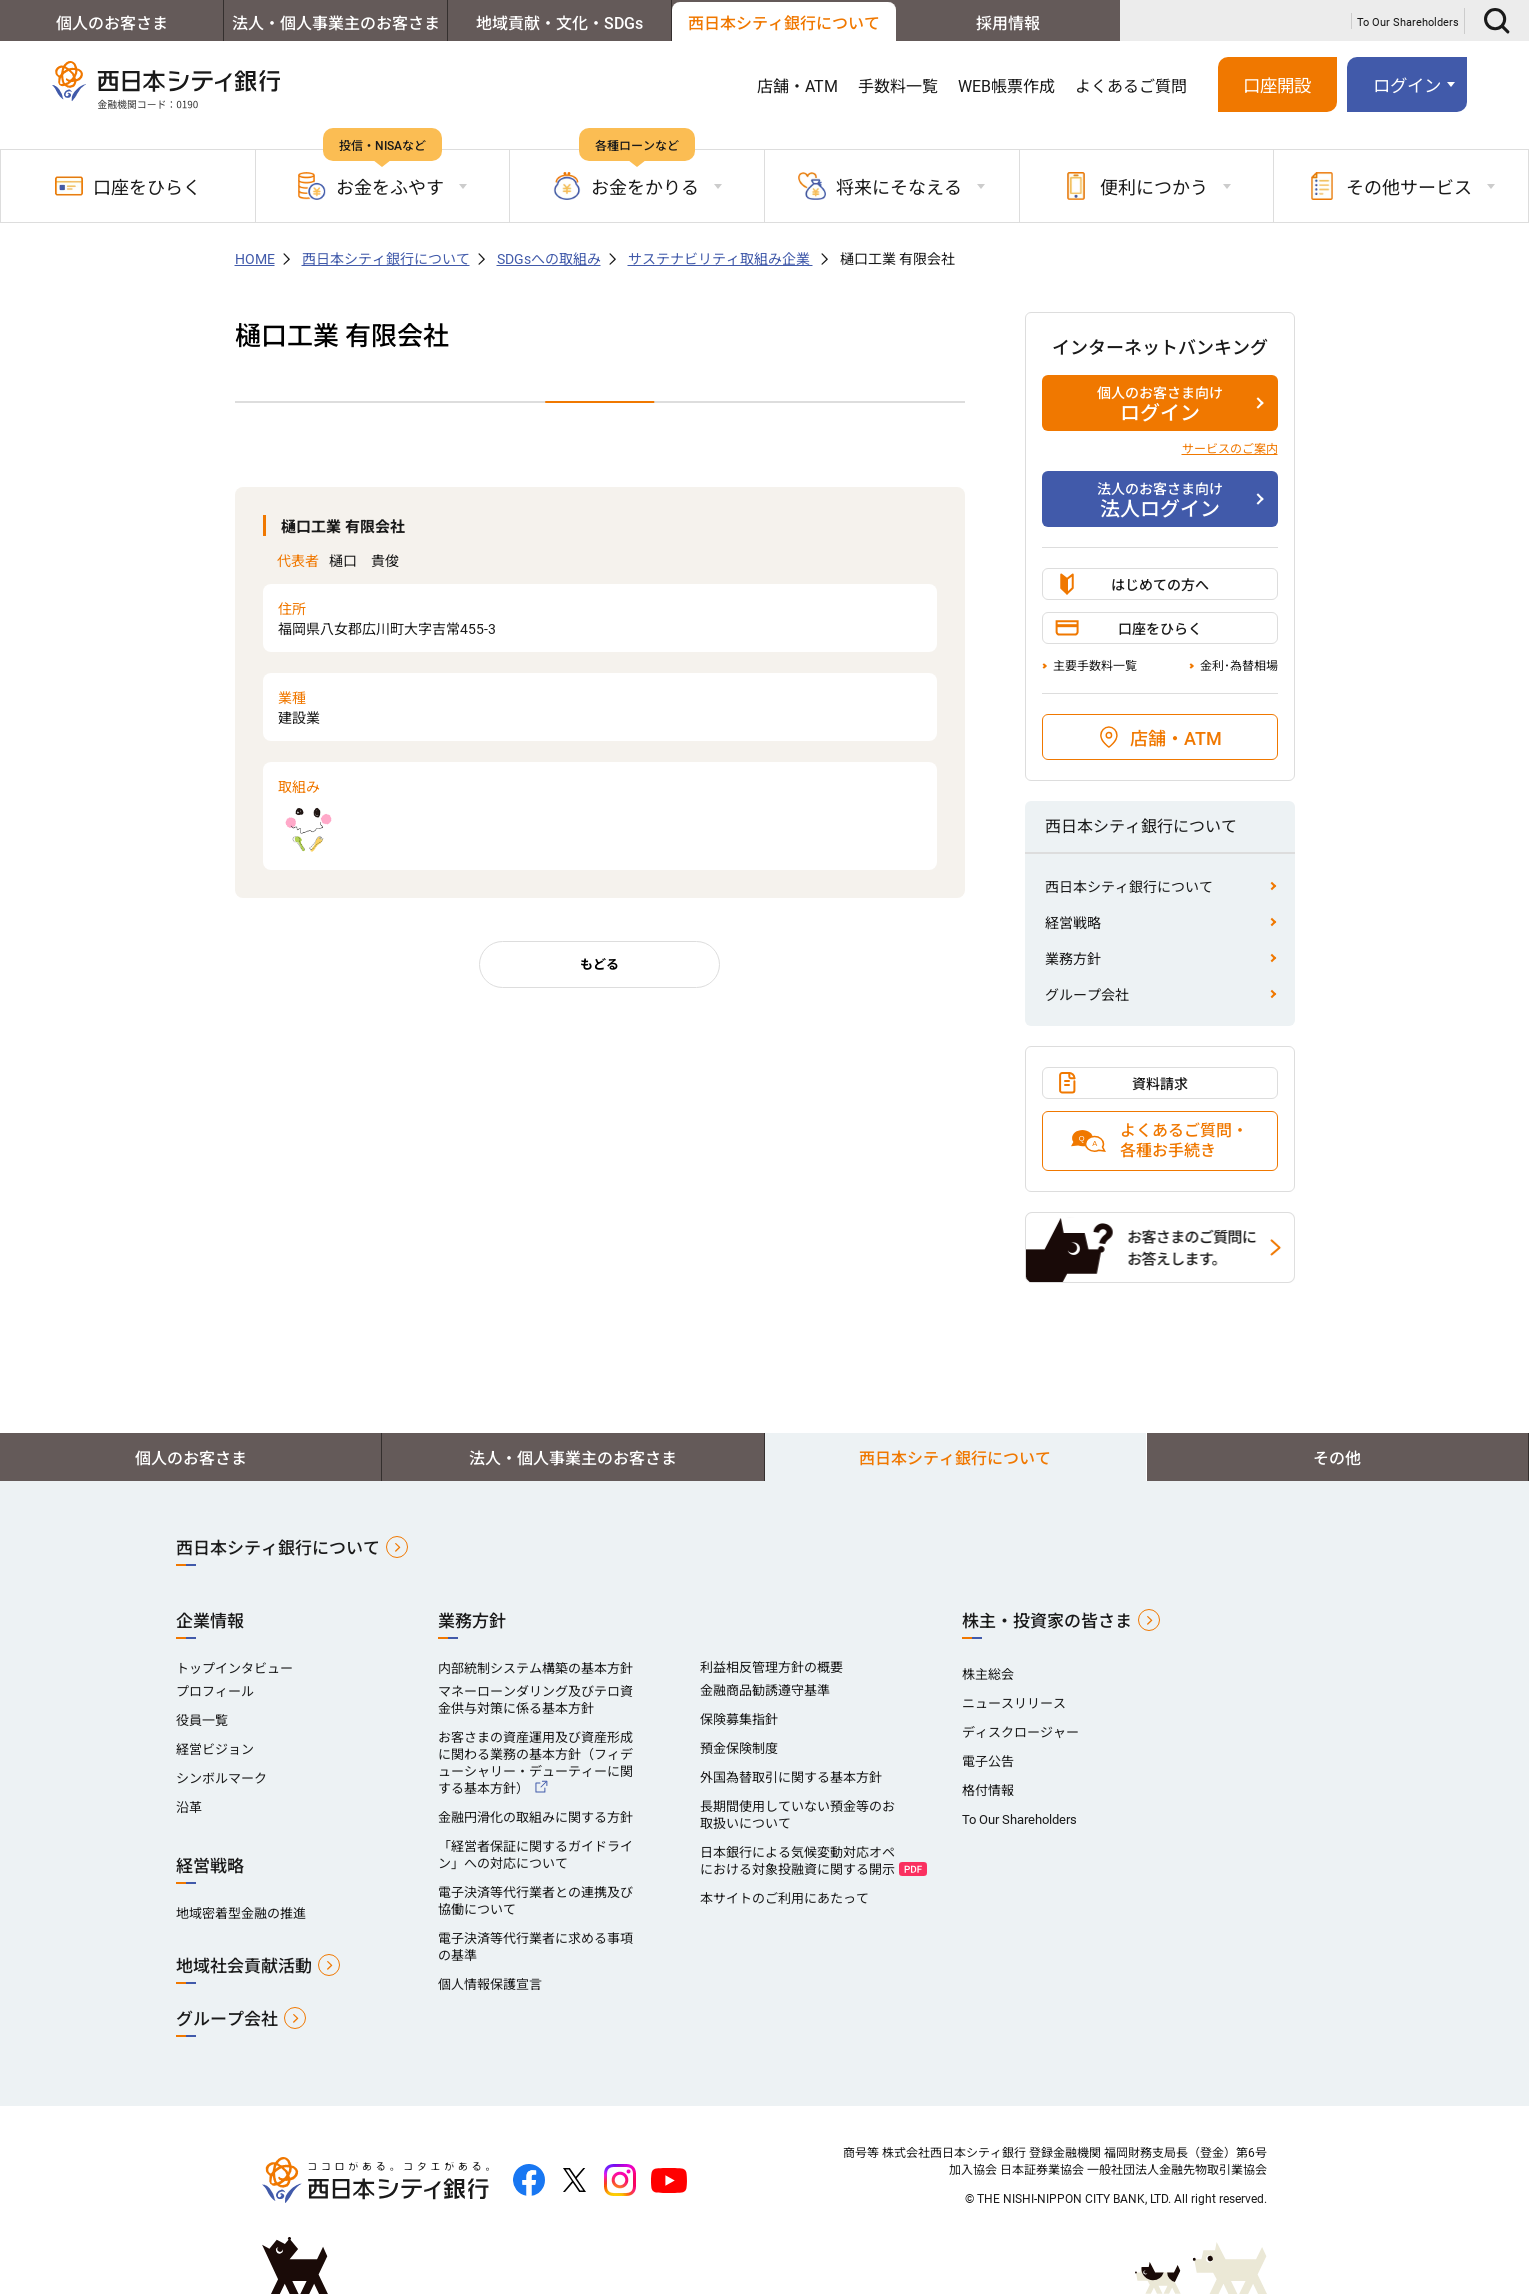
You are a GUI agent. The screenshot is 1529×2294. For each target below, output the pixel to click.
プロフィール (215, 1691)
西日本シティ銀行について (784, 23)
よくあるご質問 (1131, 86)
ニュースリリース (1014, 1703)
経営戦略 (1073, 923)
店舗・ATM (797, 86)
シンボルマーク (221, 1778)
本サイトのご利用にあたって (784, 1898)
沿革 (189, 1807)
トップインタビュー (234, 1668)
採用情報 (1008, 23)
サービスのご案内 (1230, 449)
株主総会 (988, 1674)
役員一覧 (202, 1720)
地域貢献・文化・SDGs (559, 23)
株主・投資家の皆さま (1047, 1621)
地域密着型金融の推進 (241, 1913)
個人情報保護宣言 (490, 1984)
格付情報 (988, 1790)
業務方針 (1073, 959)
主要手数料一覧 (1095, 666)
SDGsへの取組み (549, 259)
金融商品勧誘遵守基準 (765, 1690)
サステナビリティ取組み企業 (720, 259)
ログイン (1407, 86)
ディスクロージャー (1020, 1732)
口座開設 (1277, 86)
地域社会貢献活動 (244, 1966)
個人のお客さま (112, 23)
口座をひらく (128, 186)
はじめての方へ (1160, 585)
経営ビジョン (215, 1749)
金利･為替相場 (1239, 666)
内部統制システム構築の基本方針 (535, 1668)
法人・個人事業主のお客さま (336, 23)
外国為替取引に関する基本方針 (791, 1777)
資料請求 (1160, 1084)
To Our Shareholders (1408, 22)
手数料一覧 (898, 86)
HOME (255, 259)
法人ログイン (1160, 500)
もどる (599, 964)
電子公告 (988, 1761)
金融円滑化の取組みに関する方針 (535, 1817)
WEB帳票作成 (1006, 86)
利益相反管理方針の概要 (771, 1667)
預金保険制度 (739, 1748)
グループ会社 (1087, 995)
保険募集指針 (739, 1719)
